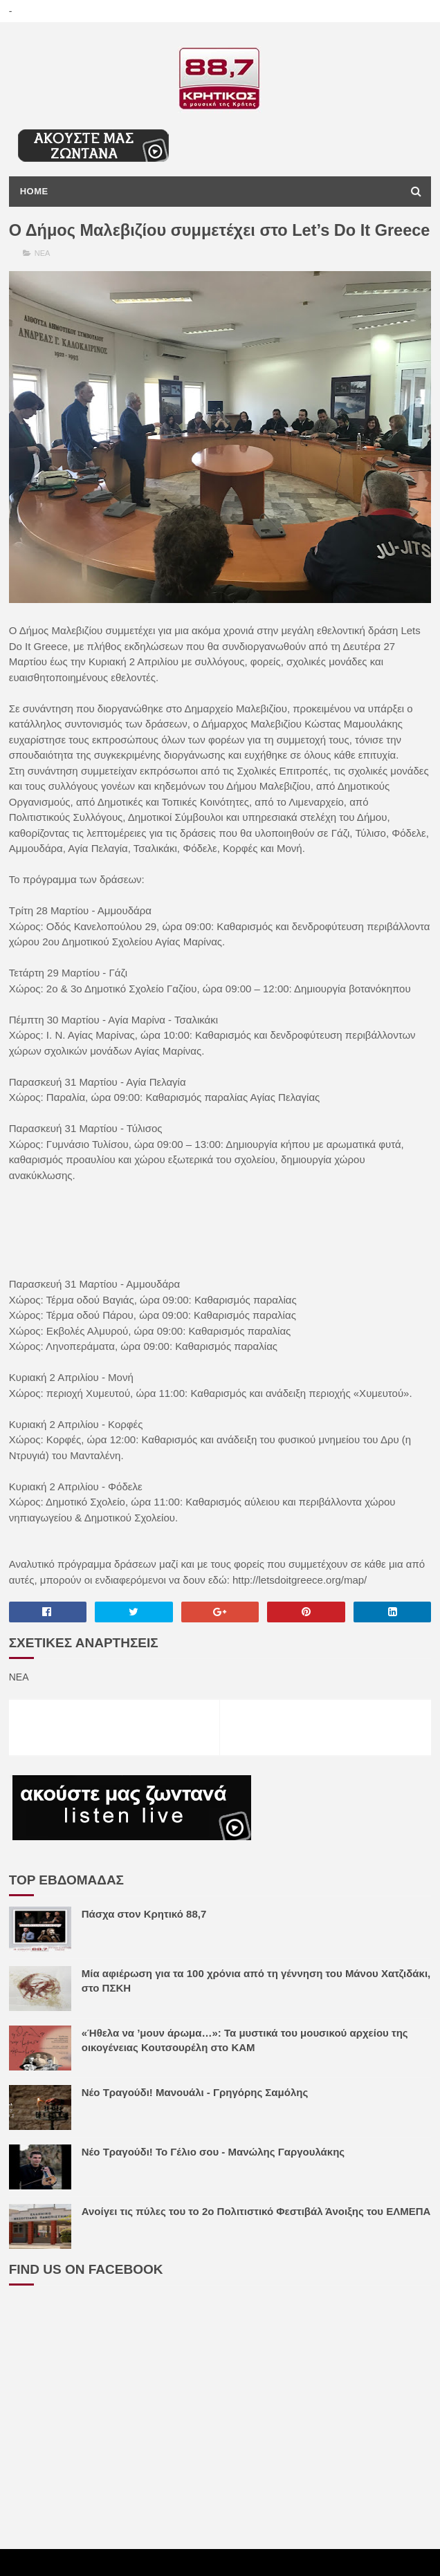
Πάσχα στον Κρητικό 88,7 (144, 1941)
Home (34, 192)
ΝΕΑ (43, 280)
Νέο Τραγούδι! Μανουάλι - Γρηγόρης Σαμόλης (195, 2119)
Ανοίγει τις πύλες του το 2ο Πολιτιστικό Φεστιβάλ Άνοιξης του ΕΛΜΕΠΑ (256, 2238)
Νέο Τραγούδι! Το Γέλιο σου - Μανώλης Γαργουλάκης (213, 2179)
